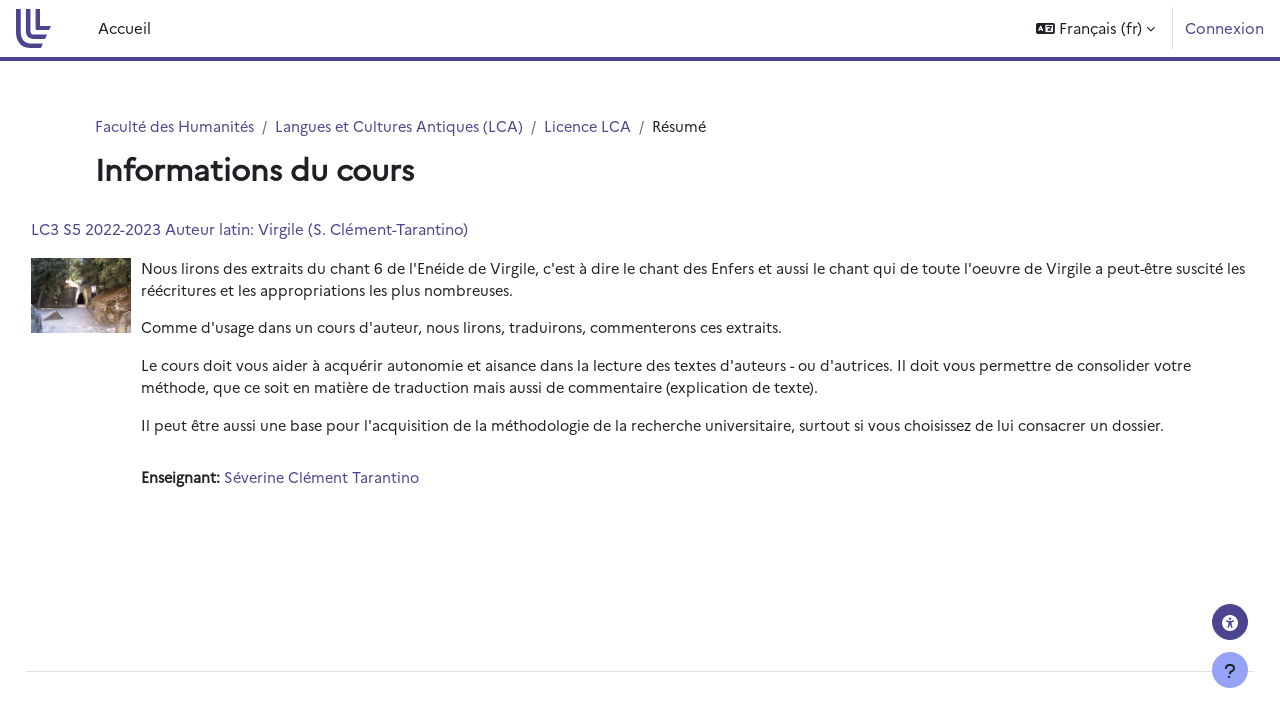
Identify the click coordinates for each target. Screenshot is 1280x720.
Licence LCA (601, 126)
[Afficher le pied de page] (1230, 670)
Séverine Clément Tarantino (371, 505)
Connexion (1224, 27)
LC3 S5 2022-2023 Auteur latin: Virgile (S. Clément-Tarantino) (294, 229)
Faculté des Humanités (177, 126)
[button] (1095, 28)
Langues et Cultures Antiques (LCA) (408, 126)
